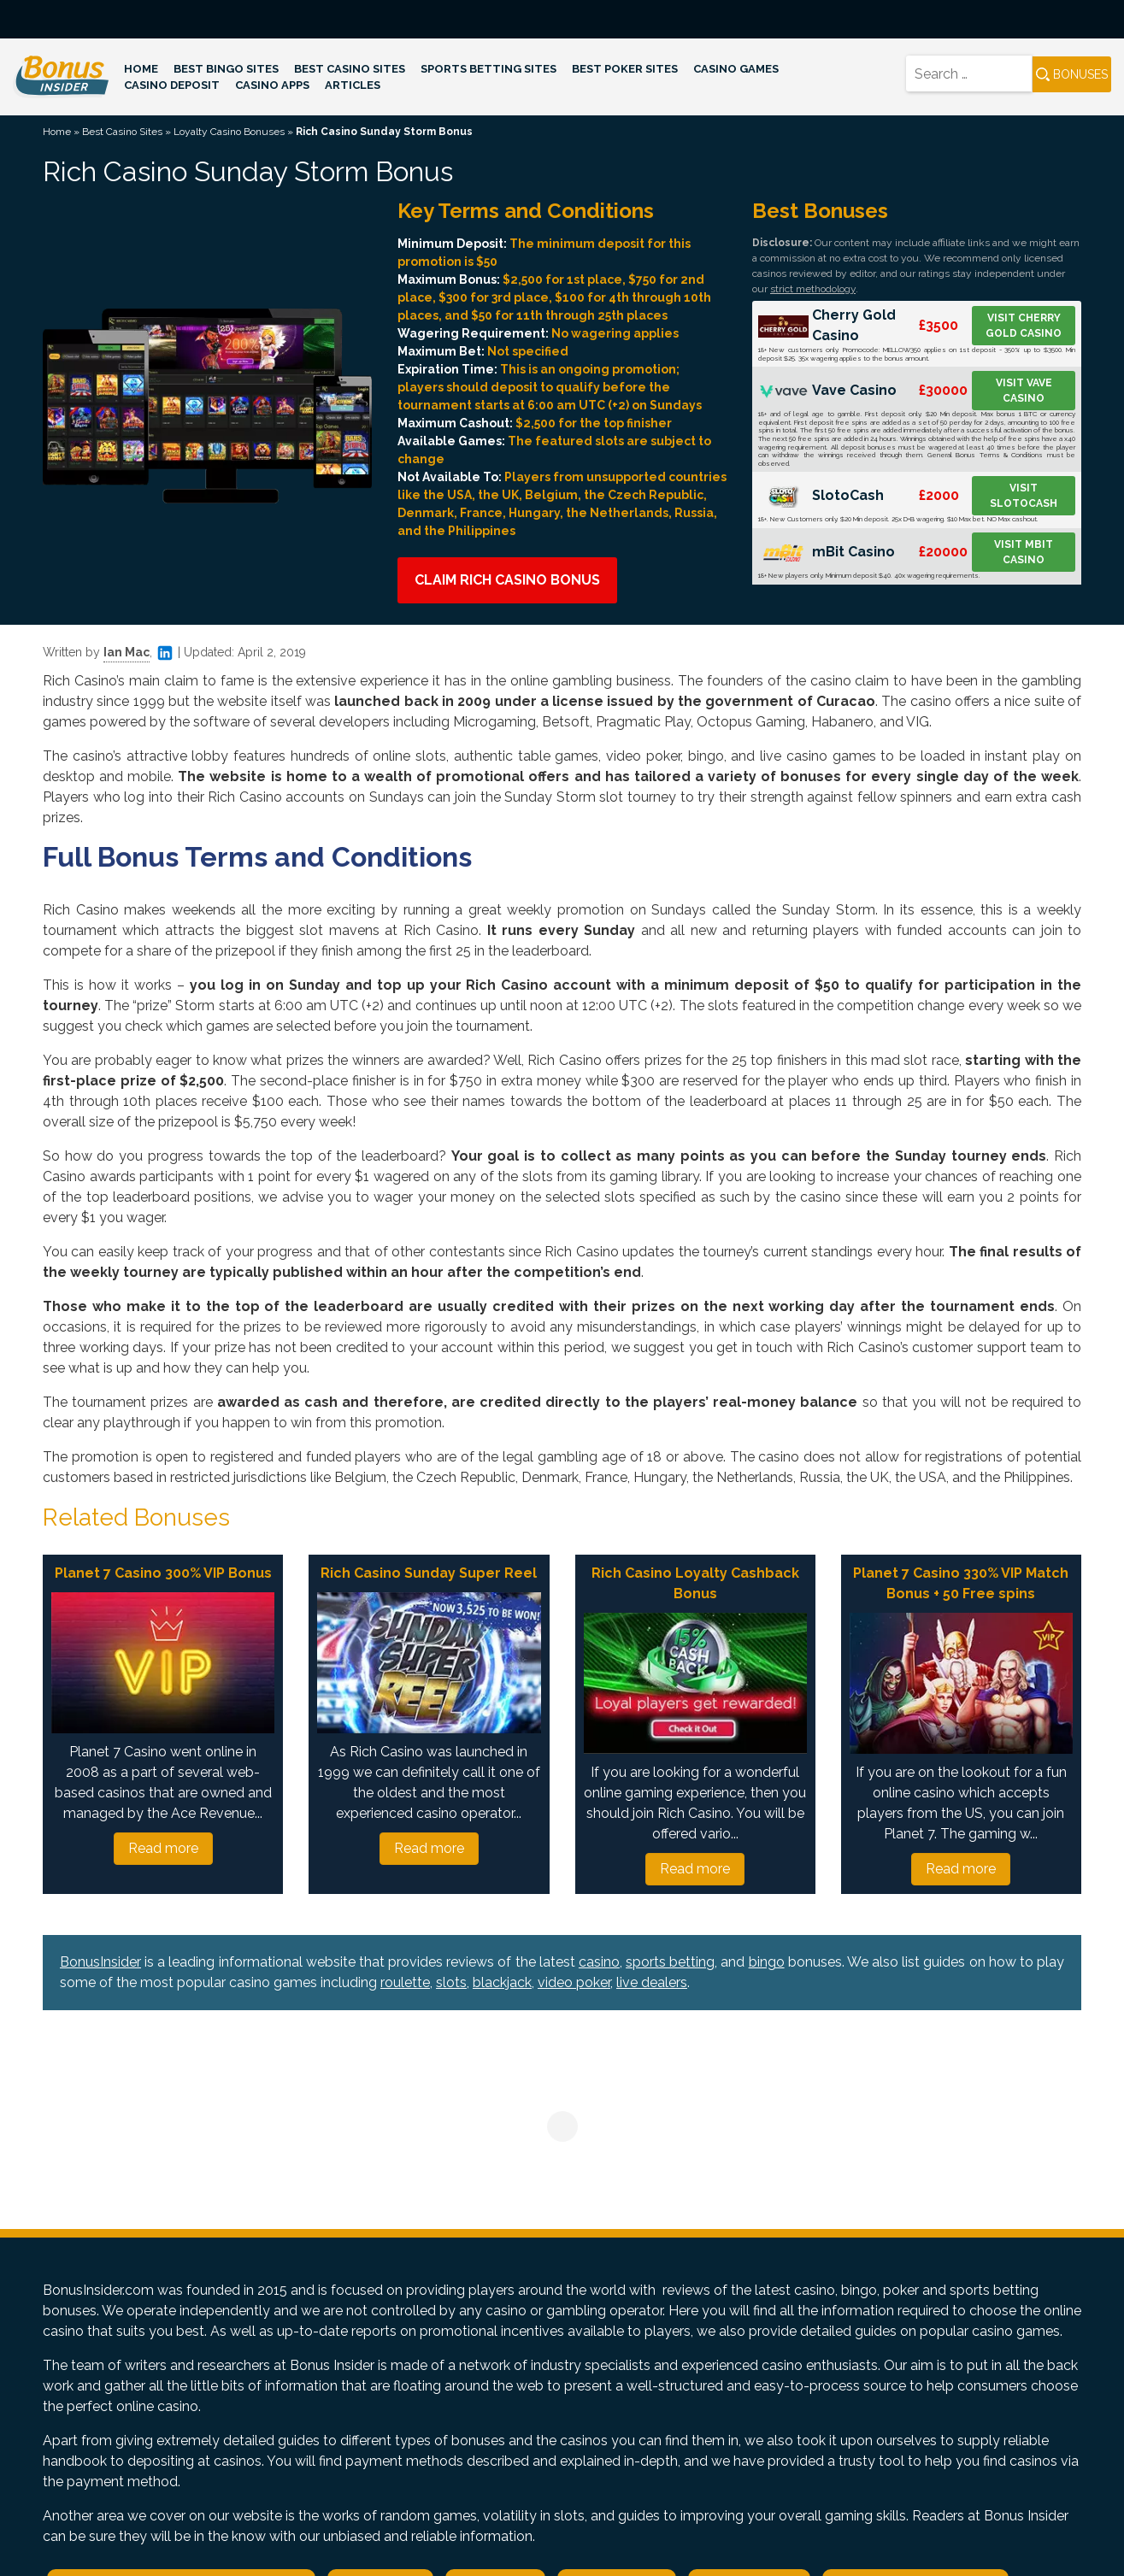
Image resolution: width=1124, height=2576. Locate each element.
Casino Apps (272, 85)
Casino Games (736, 68)
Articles (352, 85)
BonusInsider (100, 1962)
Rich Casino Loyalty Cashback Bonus (695, 1583)
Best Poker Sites (625, 68)
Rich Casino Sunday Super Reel (429, 1573)
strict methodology (813, 289)
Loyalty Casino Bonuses (229, 132)
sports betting (670, 1962)
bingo (767, 1962)
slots (451, 1982)
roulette (405, 1982)
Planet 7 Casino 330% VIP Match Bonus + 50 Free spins (960, 1583)
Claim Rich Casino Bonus (507, 580)
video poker (574, 1982)
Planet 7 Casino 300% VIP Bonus (163, 1573)
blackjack (502, 1982)
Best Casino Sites (349, 68)
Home (141, 68)
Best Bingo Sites (226, 68)
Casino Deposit (172, 85)
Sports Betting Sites (488, 68)
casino (599, 1962)
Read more (163, 1848)
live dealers (651, 1982)
